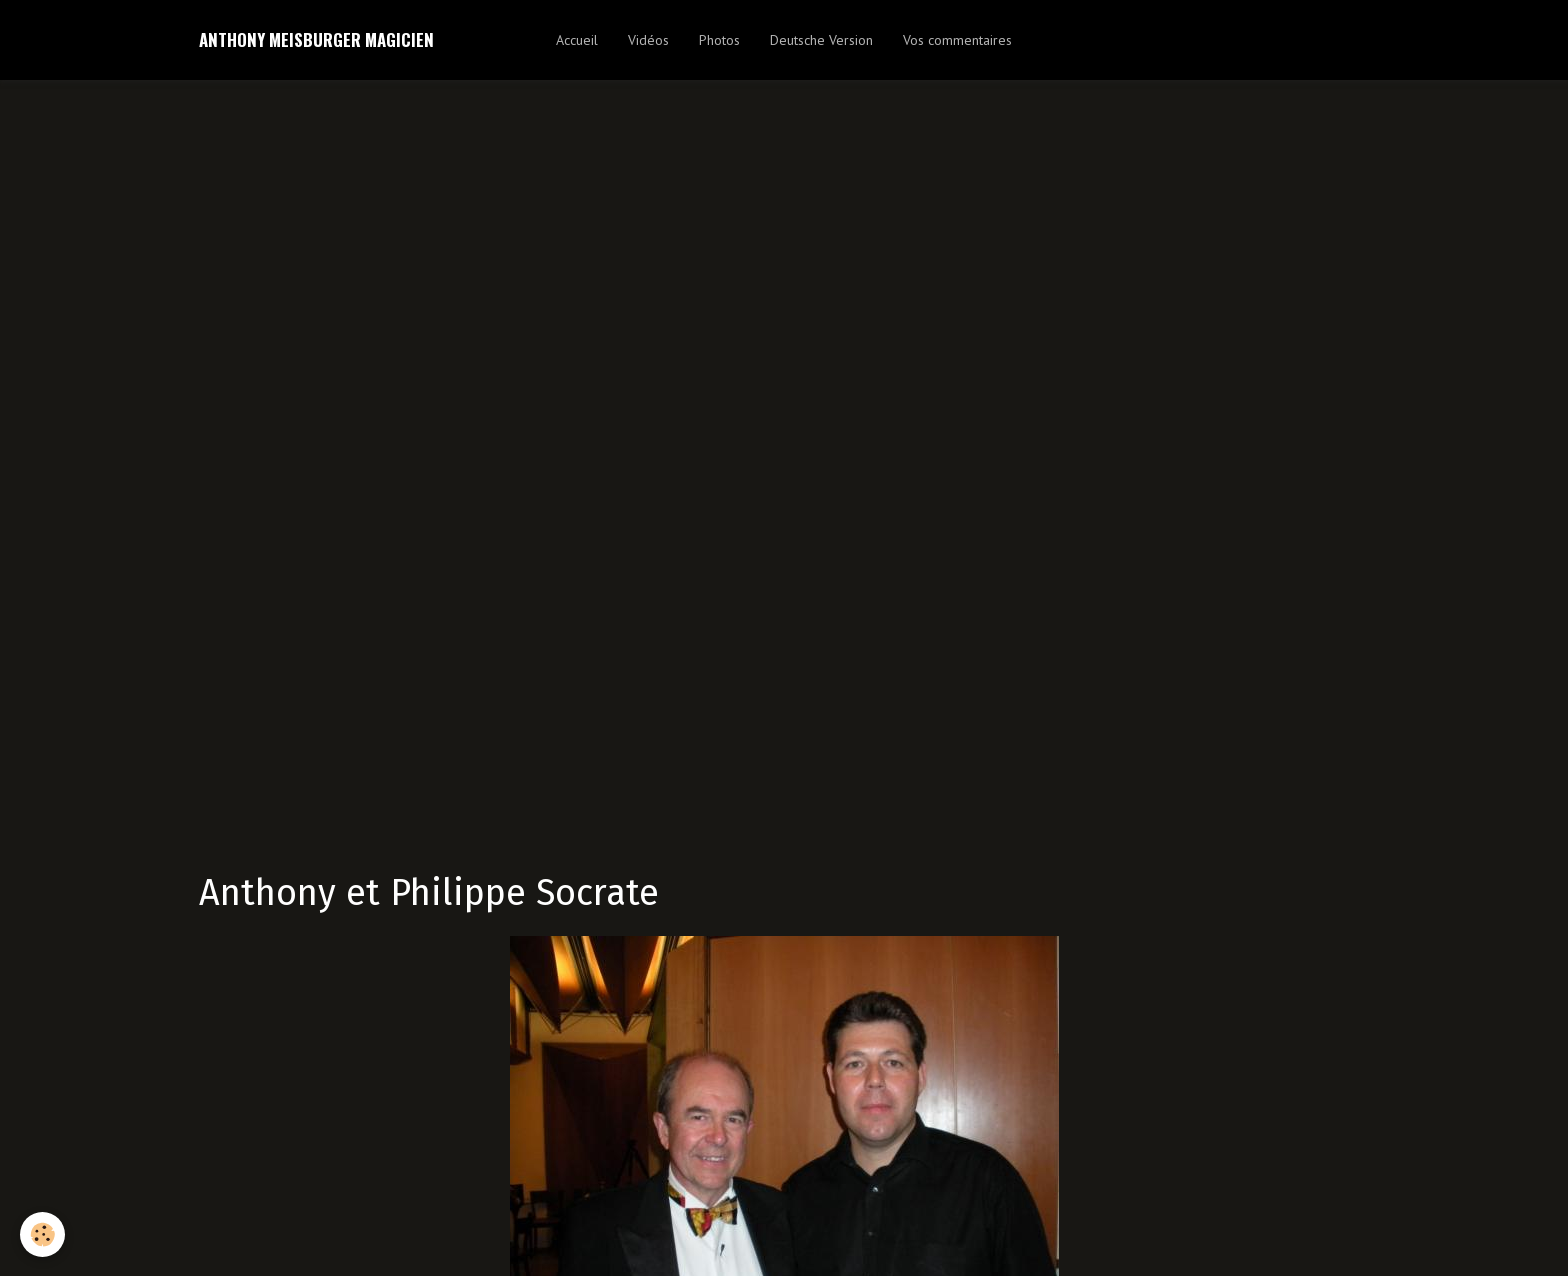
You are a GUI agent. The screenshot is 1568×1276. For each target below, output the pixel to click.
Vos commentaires (957, 40)
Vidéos (648, 40)
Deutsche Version (821, 40)
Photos (719, 40)
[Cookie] (42, 1234)
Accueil (577, 40)
